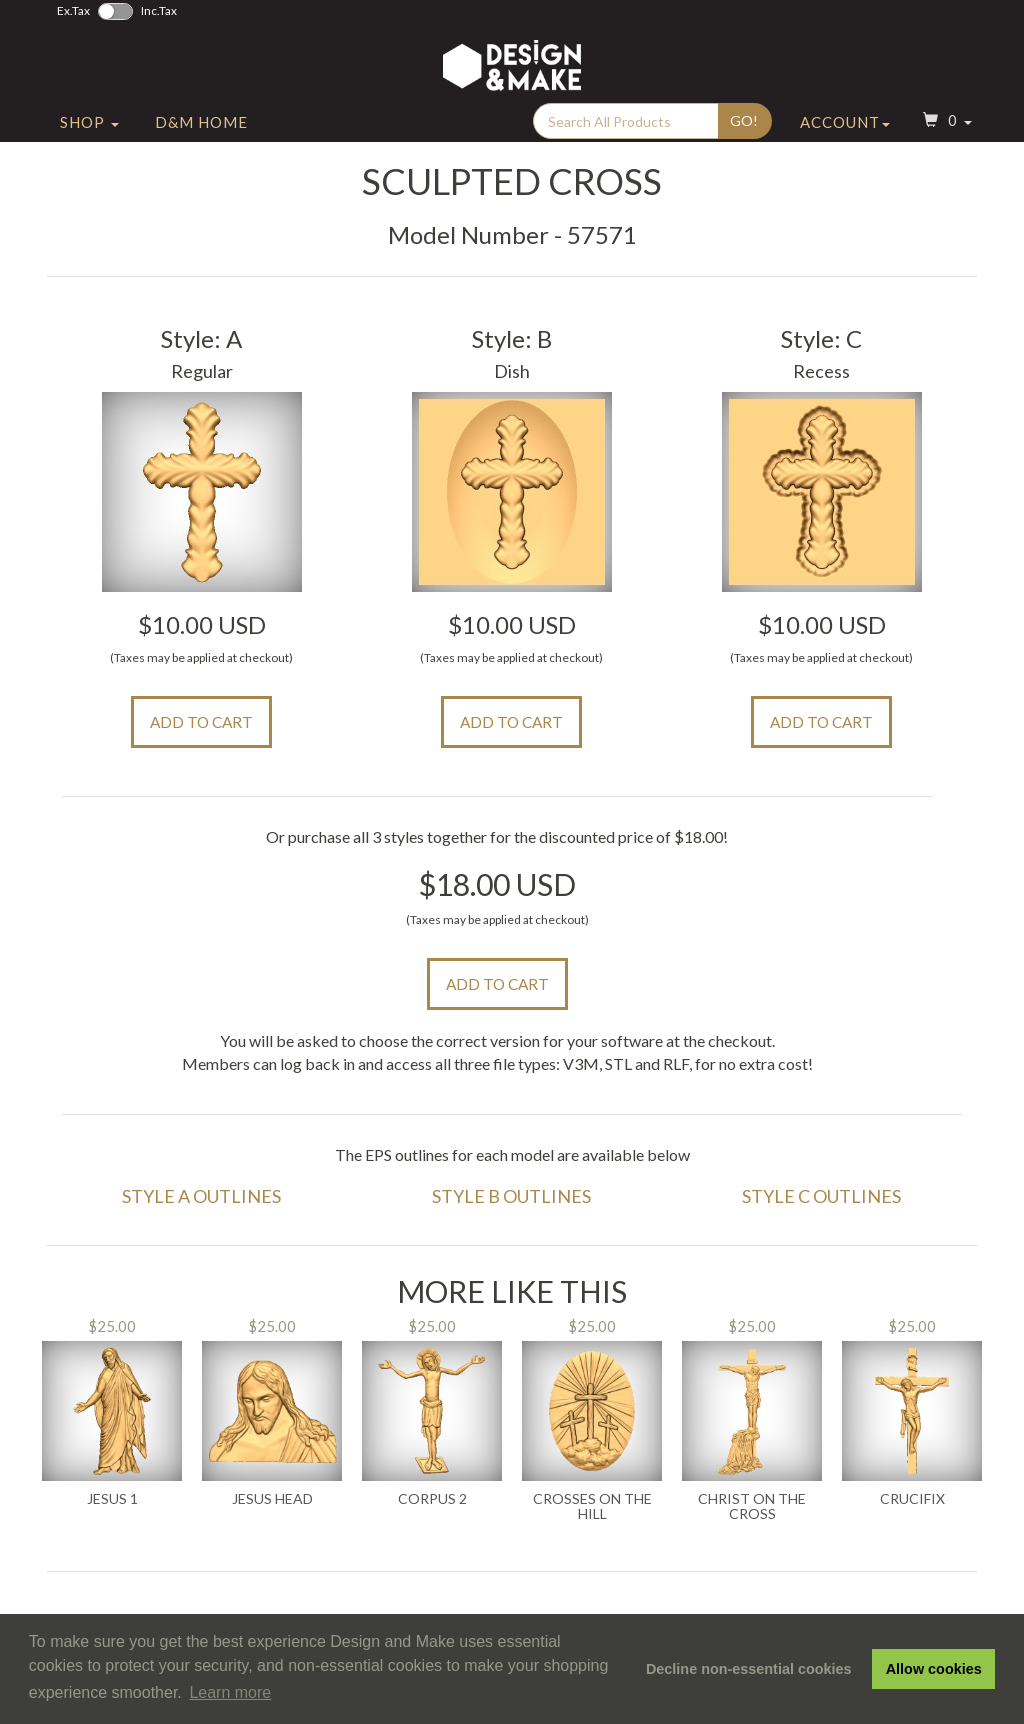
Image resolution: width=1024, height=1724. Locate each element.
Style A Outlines (201, 1196)
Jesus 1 (112, 1499)
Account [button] (845, 123)
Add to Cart (201, 722)
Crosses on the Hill (592, 1506)
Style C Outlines (821, 1196)
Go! (744, 121)
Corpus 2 (432, 1499)
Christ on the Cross (752, 1506)
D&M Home (201, 123)
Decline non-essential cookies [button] (749, 1669)
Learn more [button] (230, 1692)
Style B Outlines (511, 1196)
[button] (945, 123)
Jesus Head (272, 1499)
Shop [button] (89, 123)
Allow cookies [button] (934, 1669)
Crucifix (912, 1499)
